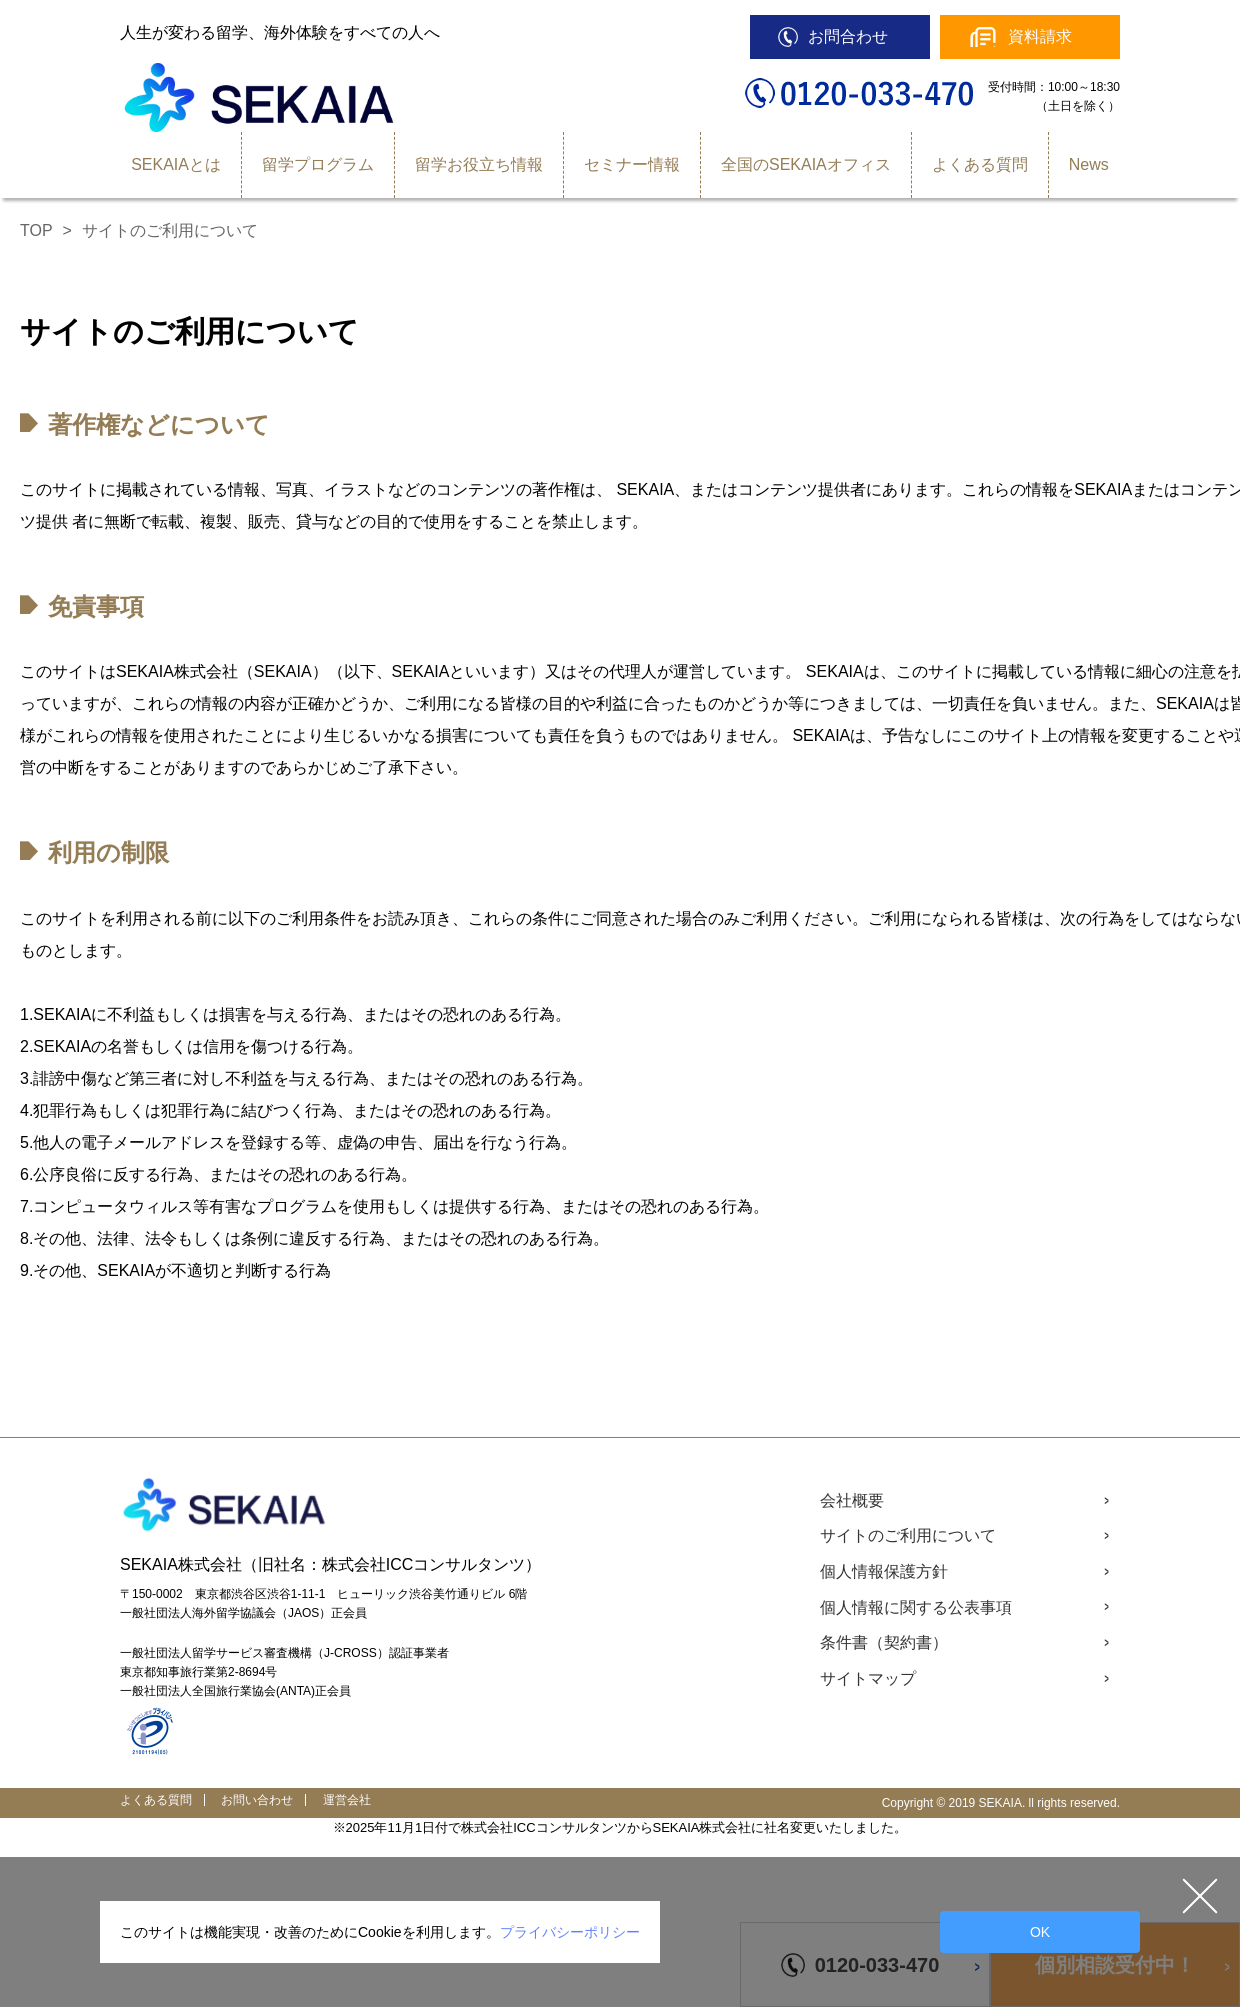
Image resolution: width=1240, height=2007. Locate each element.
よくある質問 (980, 164)
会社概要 (852, 1500)
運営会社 (347, 1800)
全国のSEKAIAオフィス (806, 164)
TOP (36, 230)
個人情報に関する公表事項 (916, 1607)
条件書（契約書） (884, 1642)
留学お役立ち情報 (479, 164)
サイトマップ (868, 1678)
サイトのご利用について (908, 1535)
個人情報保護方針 (884, 1571)
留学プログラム (318, 164)
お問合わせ (848, 36)
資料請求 (1040, 36)
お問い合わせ (257, 1800)
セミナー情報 (632, 164)
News (1089, 164)
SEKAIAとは (176, 164)
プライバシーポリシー (570, 1932)
